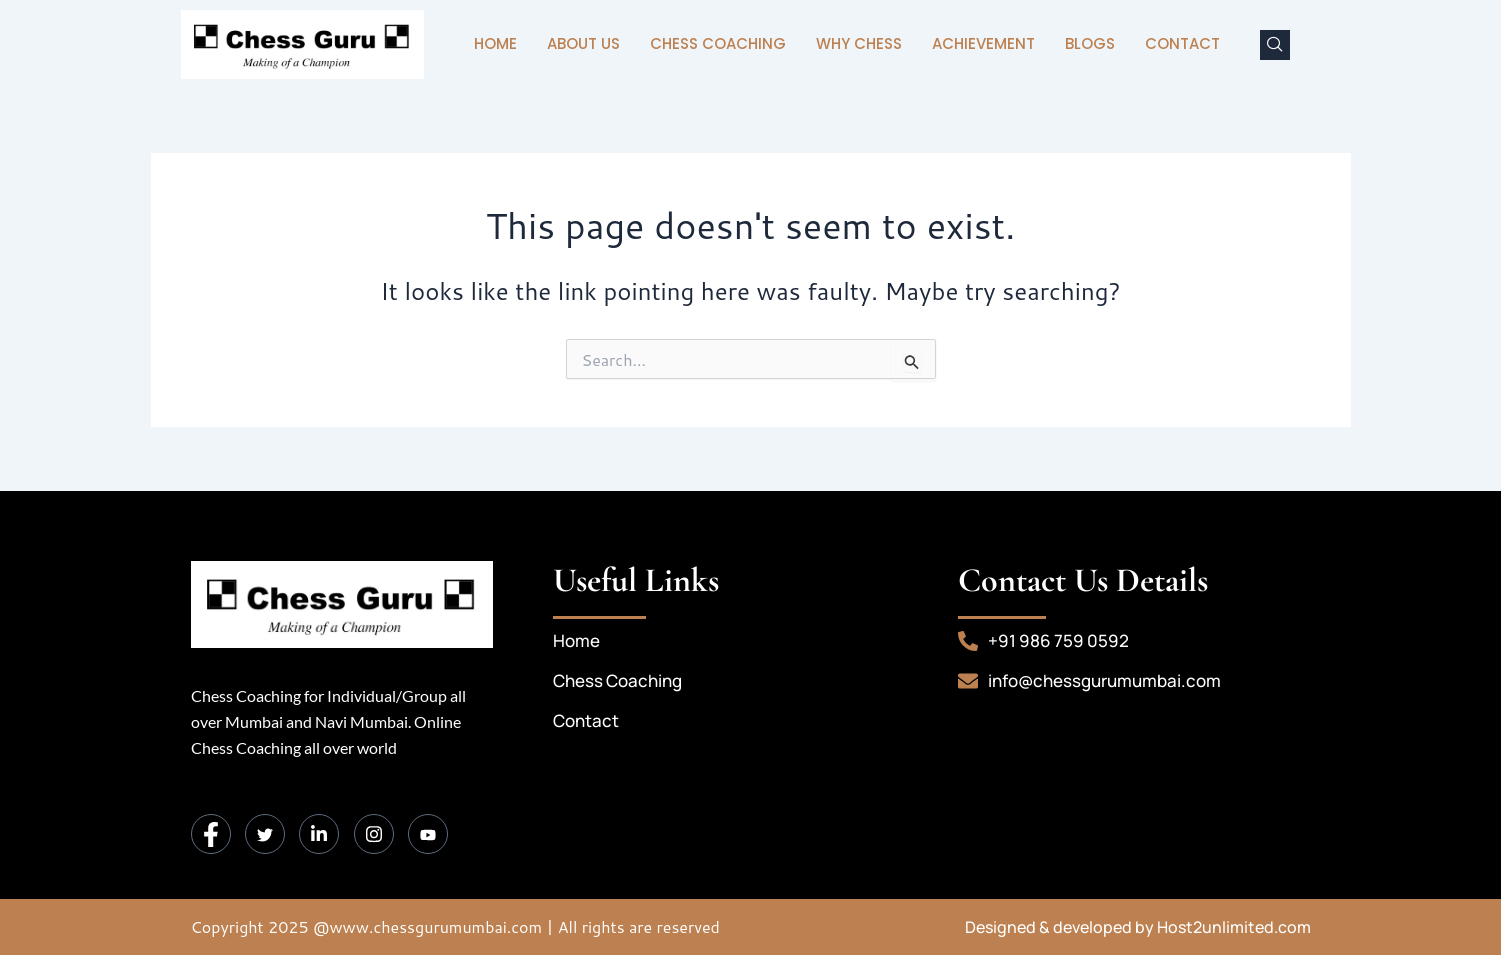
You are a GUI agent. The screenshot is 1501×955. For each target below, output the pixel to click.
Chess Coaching (718, 43)
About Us (583, 43)
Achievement (983, 43)
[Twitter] (265, 834)
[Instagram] (374, 834)
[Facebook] (211, 834)
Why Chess (859, 43)
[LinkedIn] (319, 834)
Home (495, 43)
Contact (1182, 43)
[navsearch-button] (1275, 45)
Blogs (1090, 43)
